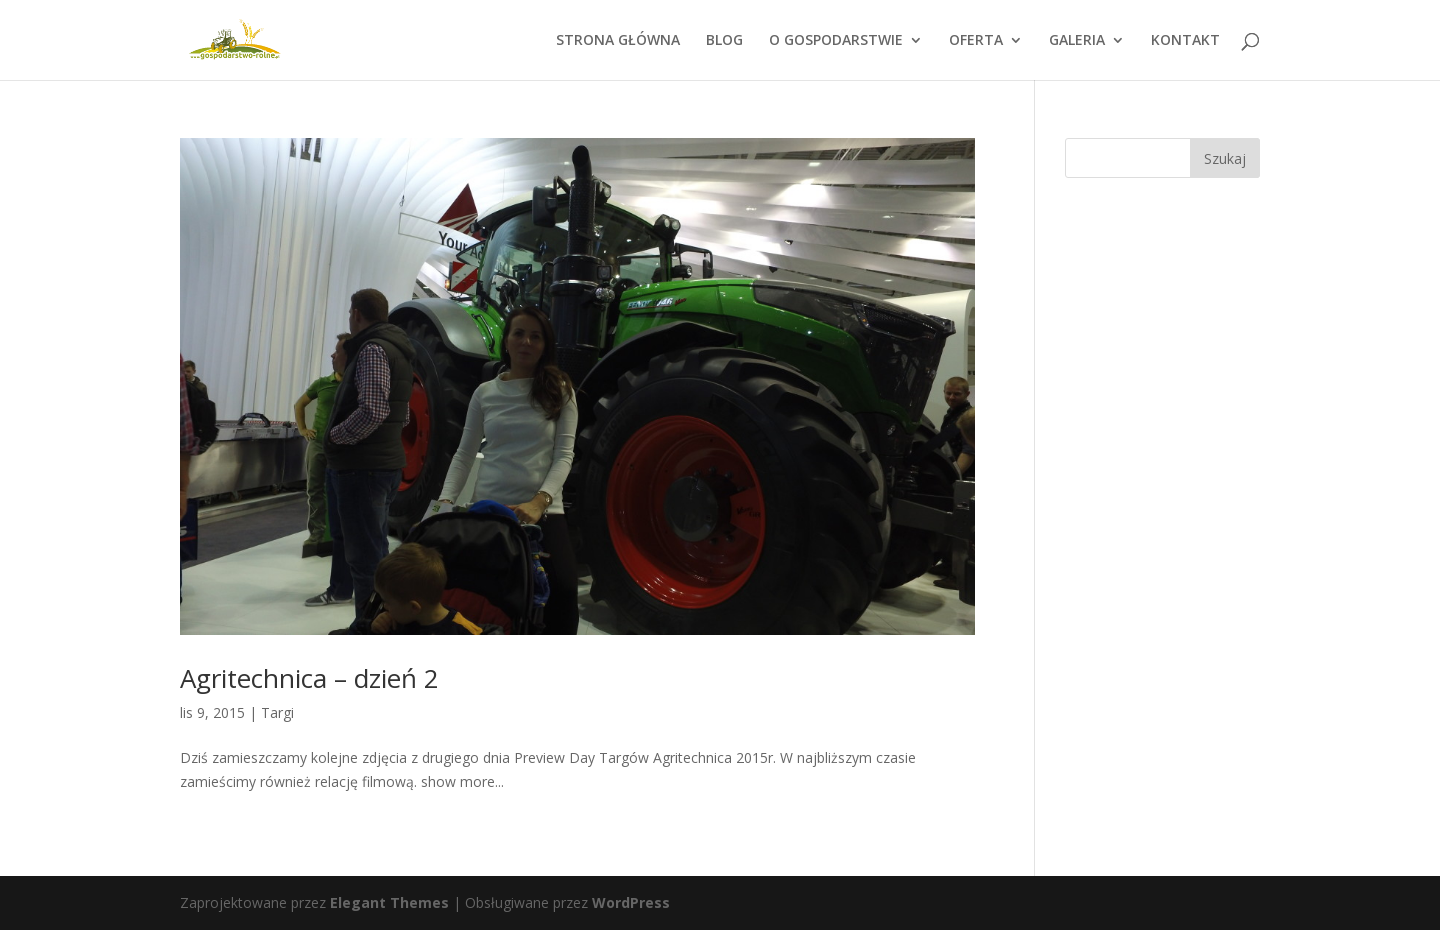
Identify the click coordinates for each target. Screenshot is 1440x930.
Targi (277, 712)
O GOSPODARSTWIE (836, 41)
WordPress (631, 902)
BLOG (724, 41)
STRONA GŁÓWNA (618, 41)
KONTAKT (1185, 41)
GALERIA (1077, 41)
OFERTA (976, 41)
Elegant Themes (389, 902)
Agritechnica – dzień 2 (309, 678)
